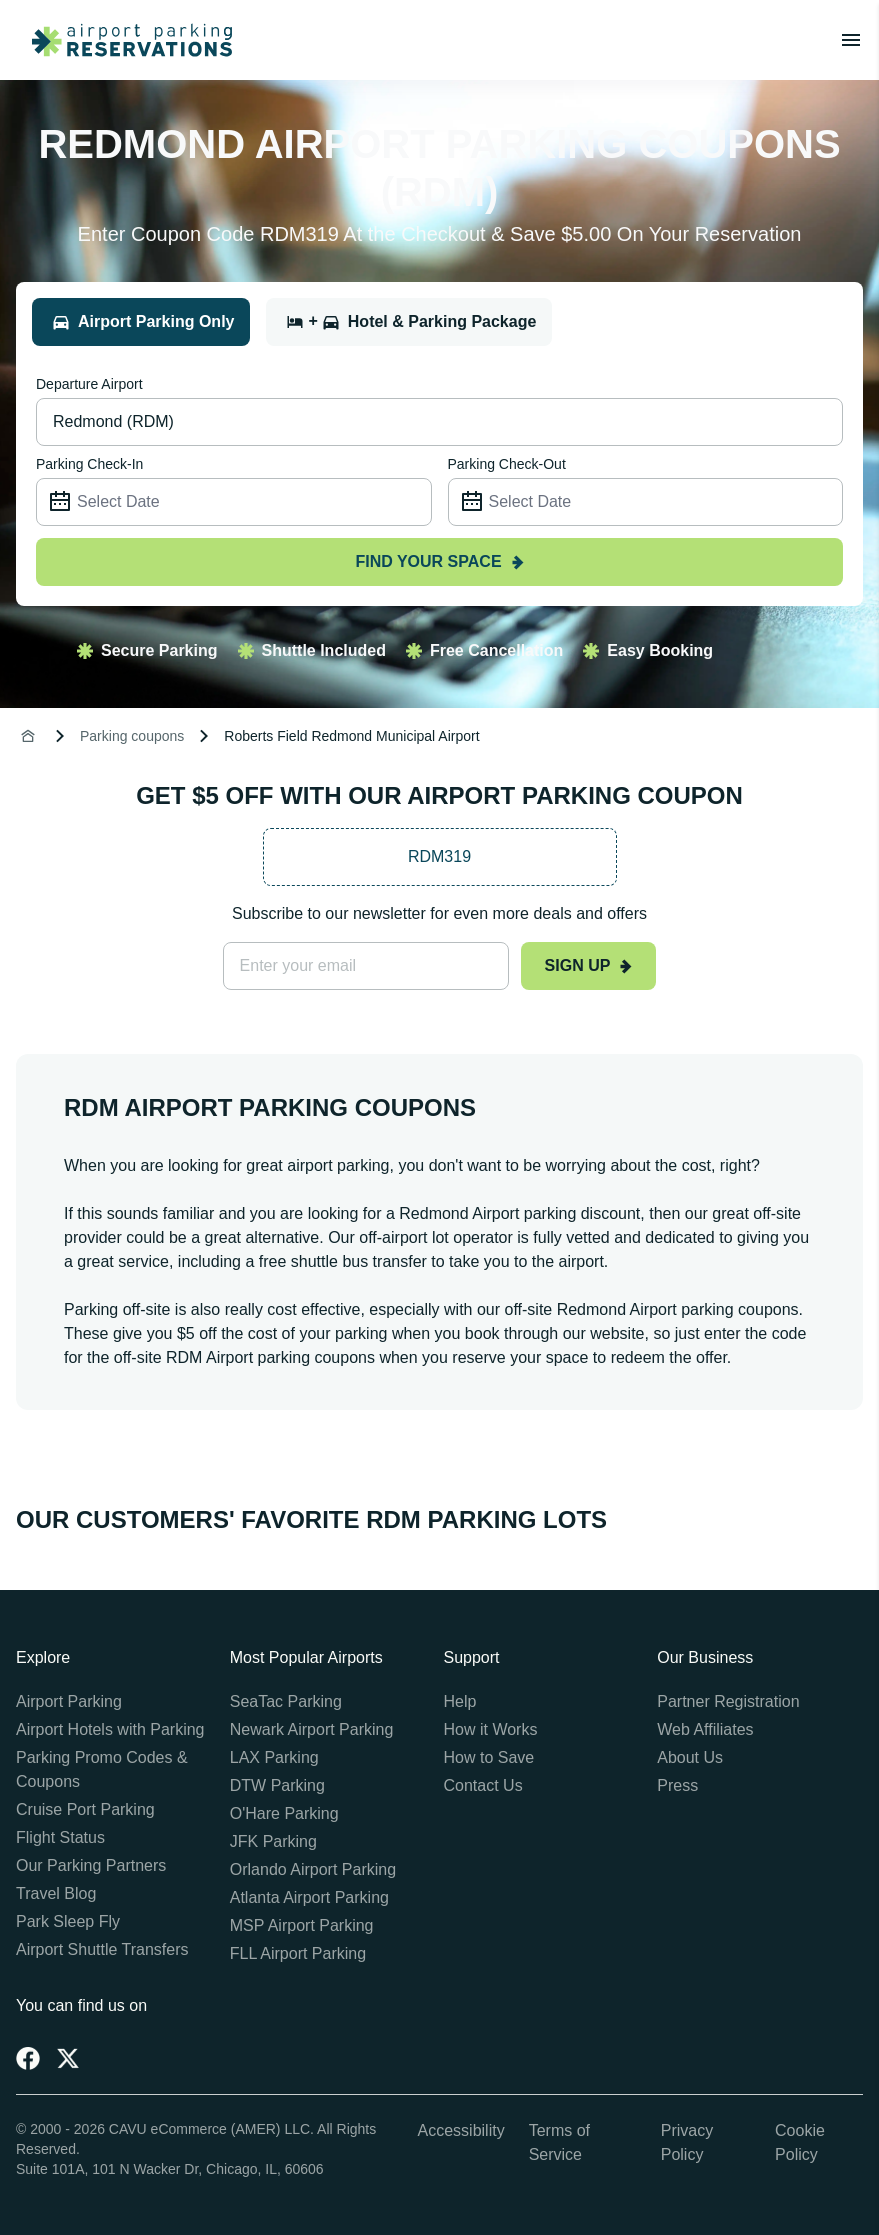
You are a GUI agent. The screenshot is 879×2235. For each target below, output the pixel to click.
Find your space (439, 561)
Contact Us (483, 1785)
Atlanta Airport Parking (309, 1897)
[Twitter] (68, 2058)
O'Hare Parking (284, 1813)
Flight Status (60, 1837)
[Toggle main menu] (851, 40)
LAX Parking (274, 1757)
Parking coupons (132, 736)
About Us (690, 1757)
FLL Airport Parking (298, 1953)
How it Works (491, 1729)
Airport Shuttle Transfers (102, 1949)
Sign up (589, 965)
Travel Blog (56, 1893)
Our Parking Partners (91, 1865)
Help (460, 1701)
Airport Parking (69, 1701)
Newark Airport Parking (312, 1729)
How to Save (489, 1757)
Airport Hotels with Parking (110, 1729)
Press (677, 1785)
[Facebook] (28, 2058)
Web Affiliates (705, 1729)
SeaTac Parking (286, 1701)
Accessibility (461, 2130)
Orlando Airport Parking (313, 1869)
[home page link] (124, 40)
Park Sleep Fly (68, 1921)
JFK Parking (273, 1841)
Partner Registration (728, 1701)
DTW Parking (277, 1785)
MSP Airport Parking (302, 1925)
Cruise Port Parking (85, 1809)
